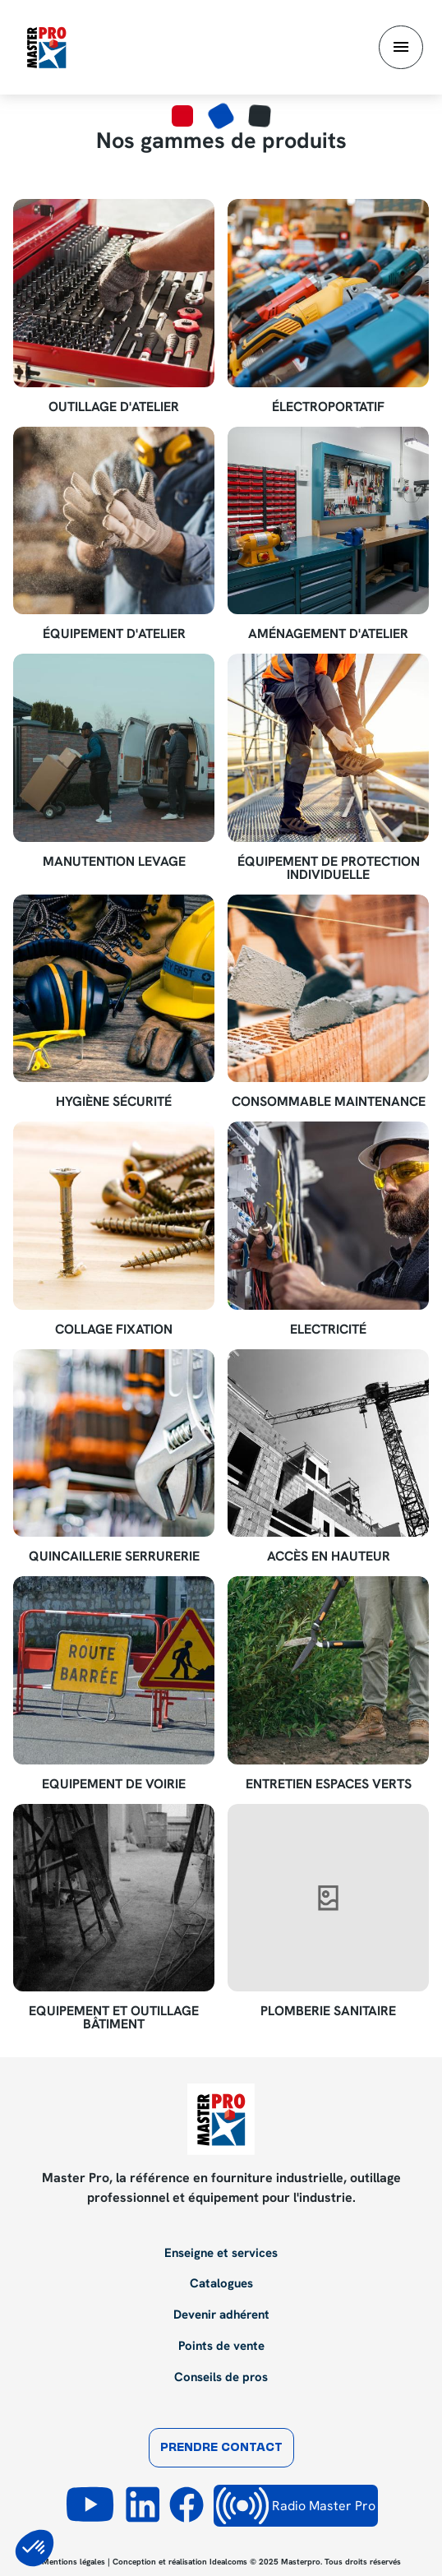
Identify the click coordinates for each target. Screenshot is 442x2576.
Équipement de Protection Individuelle (328, 868)
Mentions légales (73, 2561)
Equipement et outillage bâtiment (114, 2018)
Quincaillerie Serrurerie (114, 1556)
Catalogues (221, 2284)
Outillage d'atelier (113, 407)
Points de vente (221, 2346)
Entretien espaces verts (329, 1784)
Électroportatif (328, 407)
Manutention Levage (114, 861)
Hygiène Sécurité (114, 1101)
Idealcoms (228, 2561)
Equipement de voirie (114, 1784)
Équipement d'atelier (114, 634)
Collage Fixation (114, 1329)
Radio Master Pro (295, 2505)
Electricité (328, 1329)
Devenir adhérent (221, 2315)
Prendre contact (221, 2448)
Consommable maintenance (329, 1101)
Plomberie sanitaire (328, 2011)
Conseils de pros (221, 2377)
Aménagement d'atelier (328, 634)
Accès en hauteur (328, 1556)
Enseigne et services (221, 2253)
